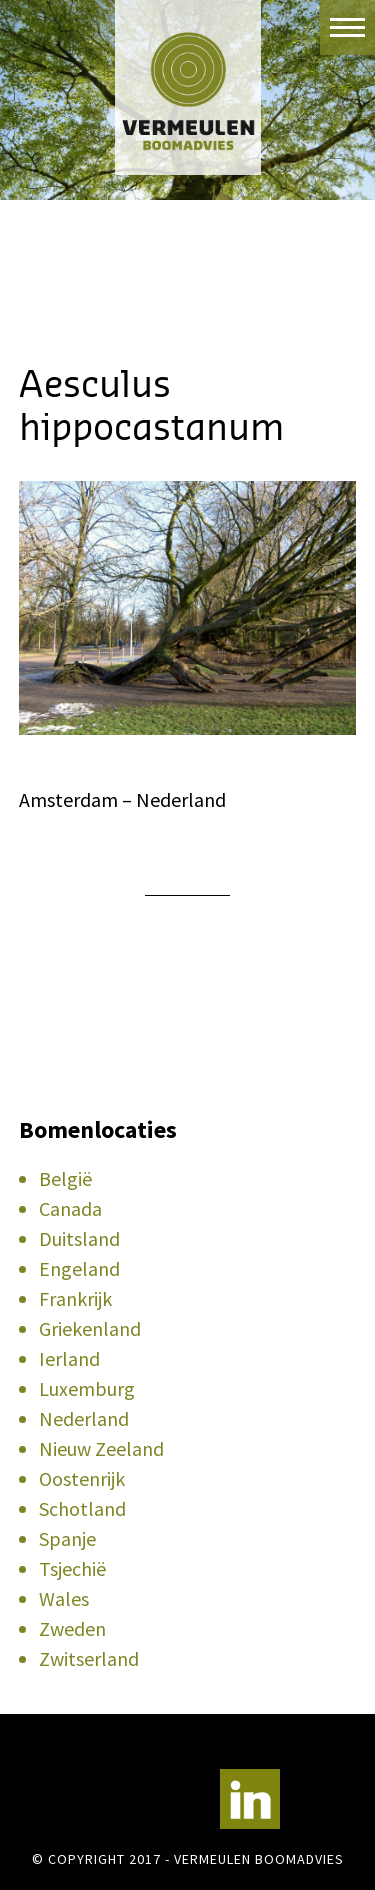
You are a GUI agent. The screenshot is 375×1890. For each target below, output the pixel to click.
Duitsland (79, 1238)
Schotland (82, 1508)
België (65, 1178)
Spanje (67, 1538)
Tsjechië (72, 1568)
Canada (70, 1208)
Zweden (72, 1628)
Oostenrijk (82, 1478)
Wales (64, 1598)
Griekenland (90, 1328)
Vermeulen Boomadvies (187, 87)
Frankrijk (75, 1298)
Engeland (79, 1268)
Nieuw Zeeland (101, 1448)
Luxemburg (87, 1388)
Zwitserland (89, 1658)
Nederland (84, 1418)
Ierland (69, 1358)
